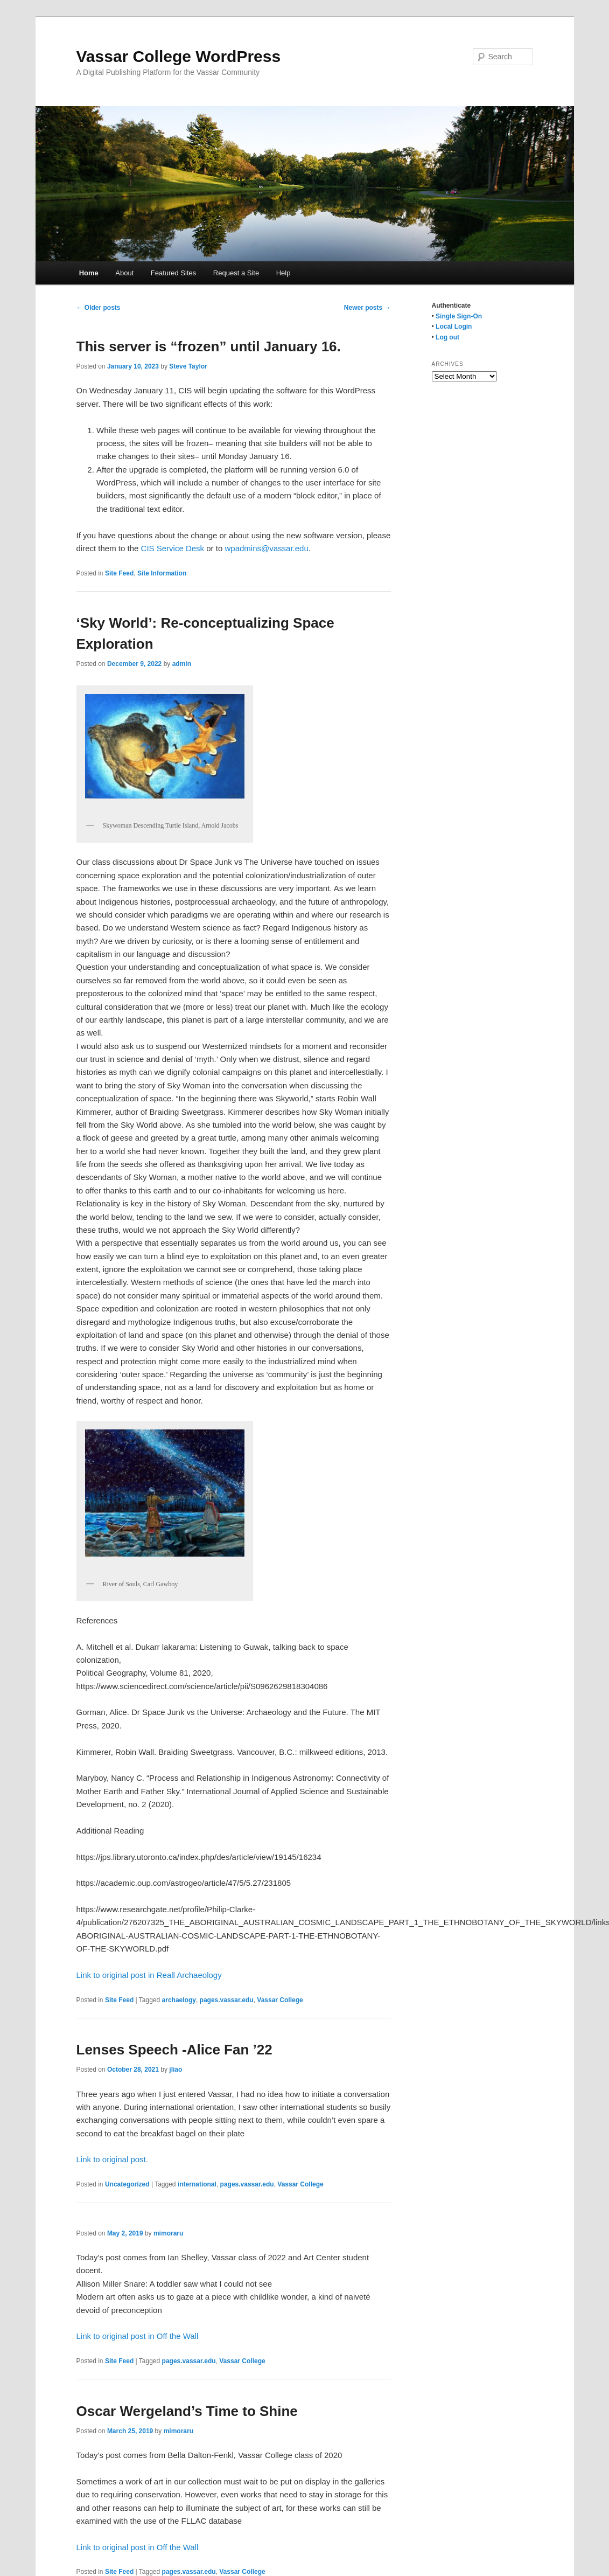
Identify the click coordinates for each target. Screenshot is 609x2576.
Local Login (454, 326)
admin (181, 664)
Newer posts (367, 307)
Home (89, 273)
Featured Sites (174, 273)
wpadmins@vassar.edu (266, 548)
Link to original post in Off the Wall (137, 2336)
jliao (175, 2069)
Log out (447, 337)
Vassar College (280, 2000)
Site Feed (119, 573)
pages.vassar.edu (227, 2000)
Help (283, 273)
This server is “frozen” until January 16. (208, 346)
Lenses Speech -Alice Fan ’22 (174, 2050)
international (197, 2184)
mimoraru (168, 2233)
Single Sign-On (459, 316)
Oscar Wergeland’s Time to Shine (187, 2411)
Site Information (161, 573)
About (124, 273)
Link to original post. (112, 2159)
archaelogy (179, 2000)
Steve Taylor (188, 366)
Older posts (98, 307)
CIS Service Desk (173, 548)
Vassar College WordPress (178, 56)
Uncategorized (127, 2184)
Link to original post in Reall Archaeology (149, 1975)
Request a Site (236, 273)
